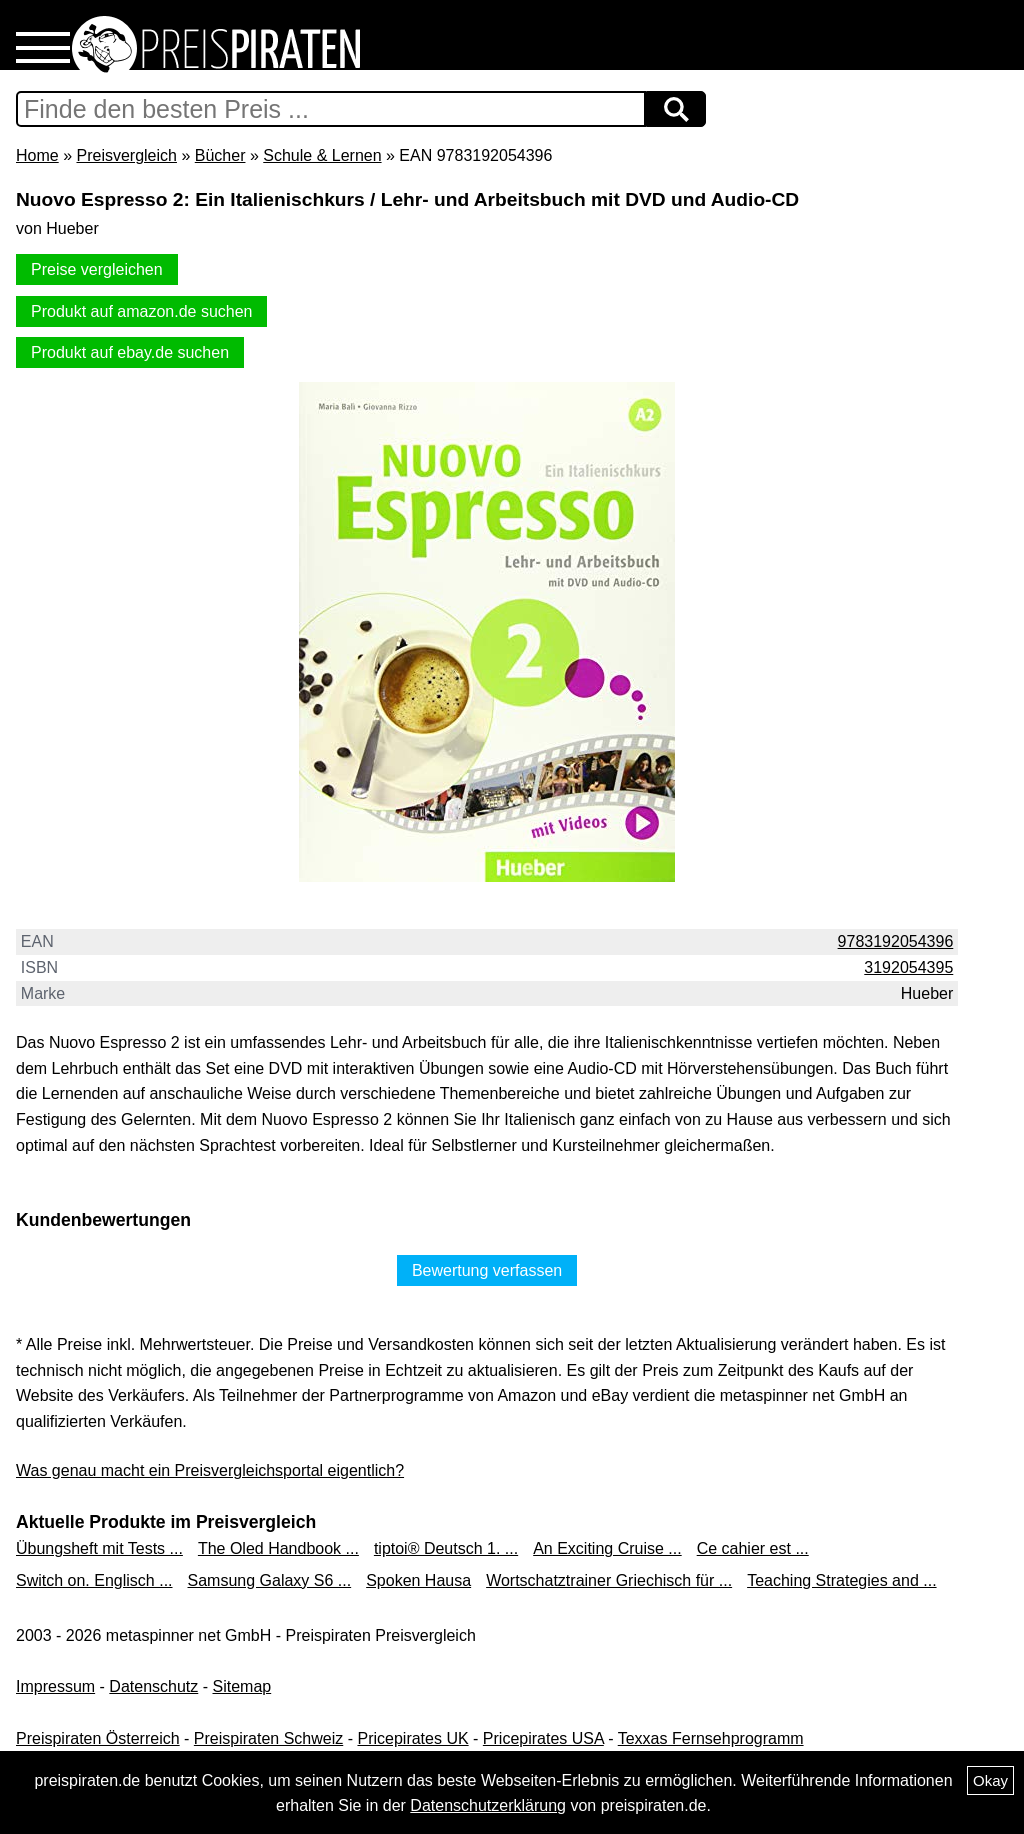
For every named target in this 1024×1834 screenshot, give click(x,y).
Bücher (220, 155)
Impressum (55, 1686)
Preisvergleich (126, 155)
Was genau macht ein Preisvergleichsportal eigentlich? (210, 1470)
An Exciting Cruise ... (607, 1548)
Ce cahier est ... (753, 1548)
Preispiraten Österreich (98, 1738)
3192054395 (908, 967)
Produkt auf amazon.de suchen (141, 311)
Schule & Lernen (322, 155)
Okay (990, 1780)
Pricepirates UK (412, 1738)
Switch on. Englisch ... (94, 1580)
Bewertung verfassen (487, 1270)
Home (37, 155)
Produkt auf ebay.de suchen (130, 352)
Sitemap (242, 1686)
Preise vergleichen (97, 269)
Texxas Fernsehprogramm (711, 1738)
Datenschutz (153, 1686)
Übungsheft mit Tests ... (99, 1548)
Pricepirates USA (543, 1738)
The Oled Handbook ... (278, 1548)
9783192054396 (896, 941)
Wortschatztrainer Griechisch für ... (609, 1580)
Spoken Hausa (418, 1580)
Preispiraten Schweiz (268, 1738)
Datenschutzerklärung (488, 1805)
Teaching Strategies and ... (841, 1580)
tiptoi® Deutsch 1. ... (446, 1548)
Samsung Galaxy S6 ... (270, 1580)
